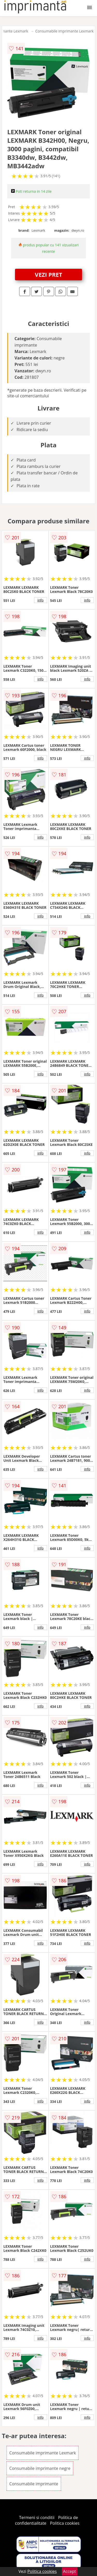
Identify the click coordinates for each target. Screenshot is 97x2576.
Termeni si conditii (37, 2517)
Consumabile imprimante (33, 2484)
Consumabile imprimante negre (39, 2468)
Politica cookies (64, 2523)
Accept (69, 2571)
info (41, 600)
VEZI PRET (48, 274)
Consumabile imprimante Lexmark (64, 31)
